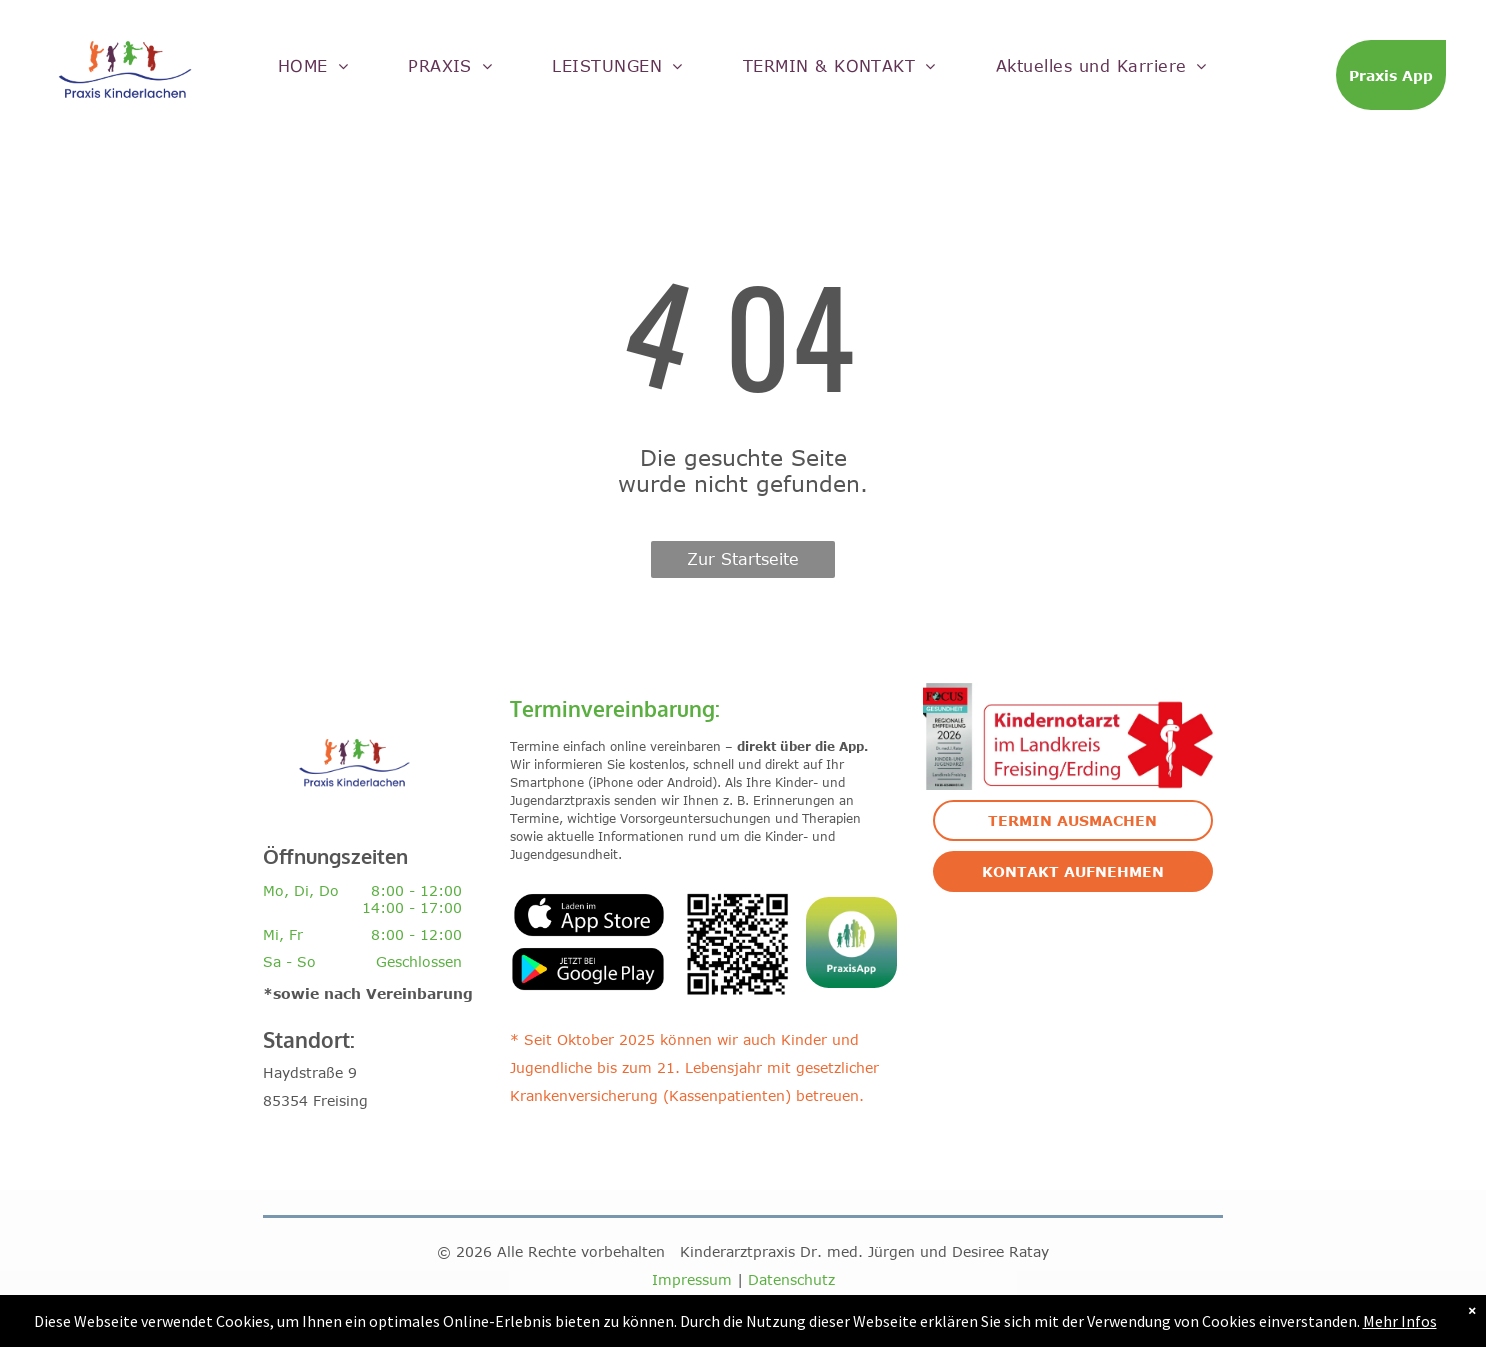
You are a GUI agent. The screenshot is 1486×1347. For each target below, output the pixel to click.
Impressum (692, 1279)
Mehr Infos (1400, 1321)
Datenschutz (791, 1279)
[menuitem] (313, 66)
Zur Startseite (743, 559)
